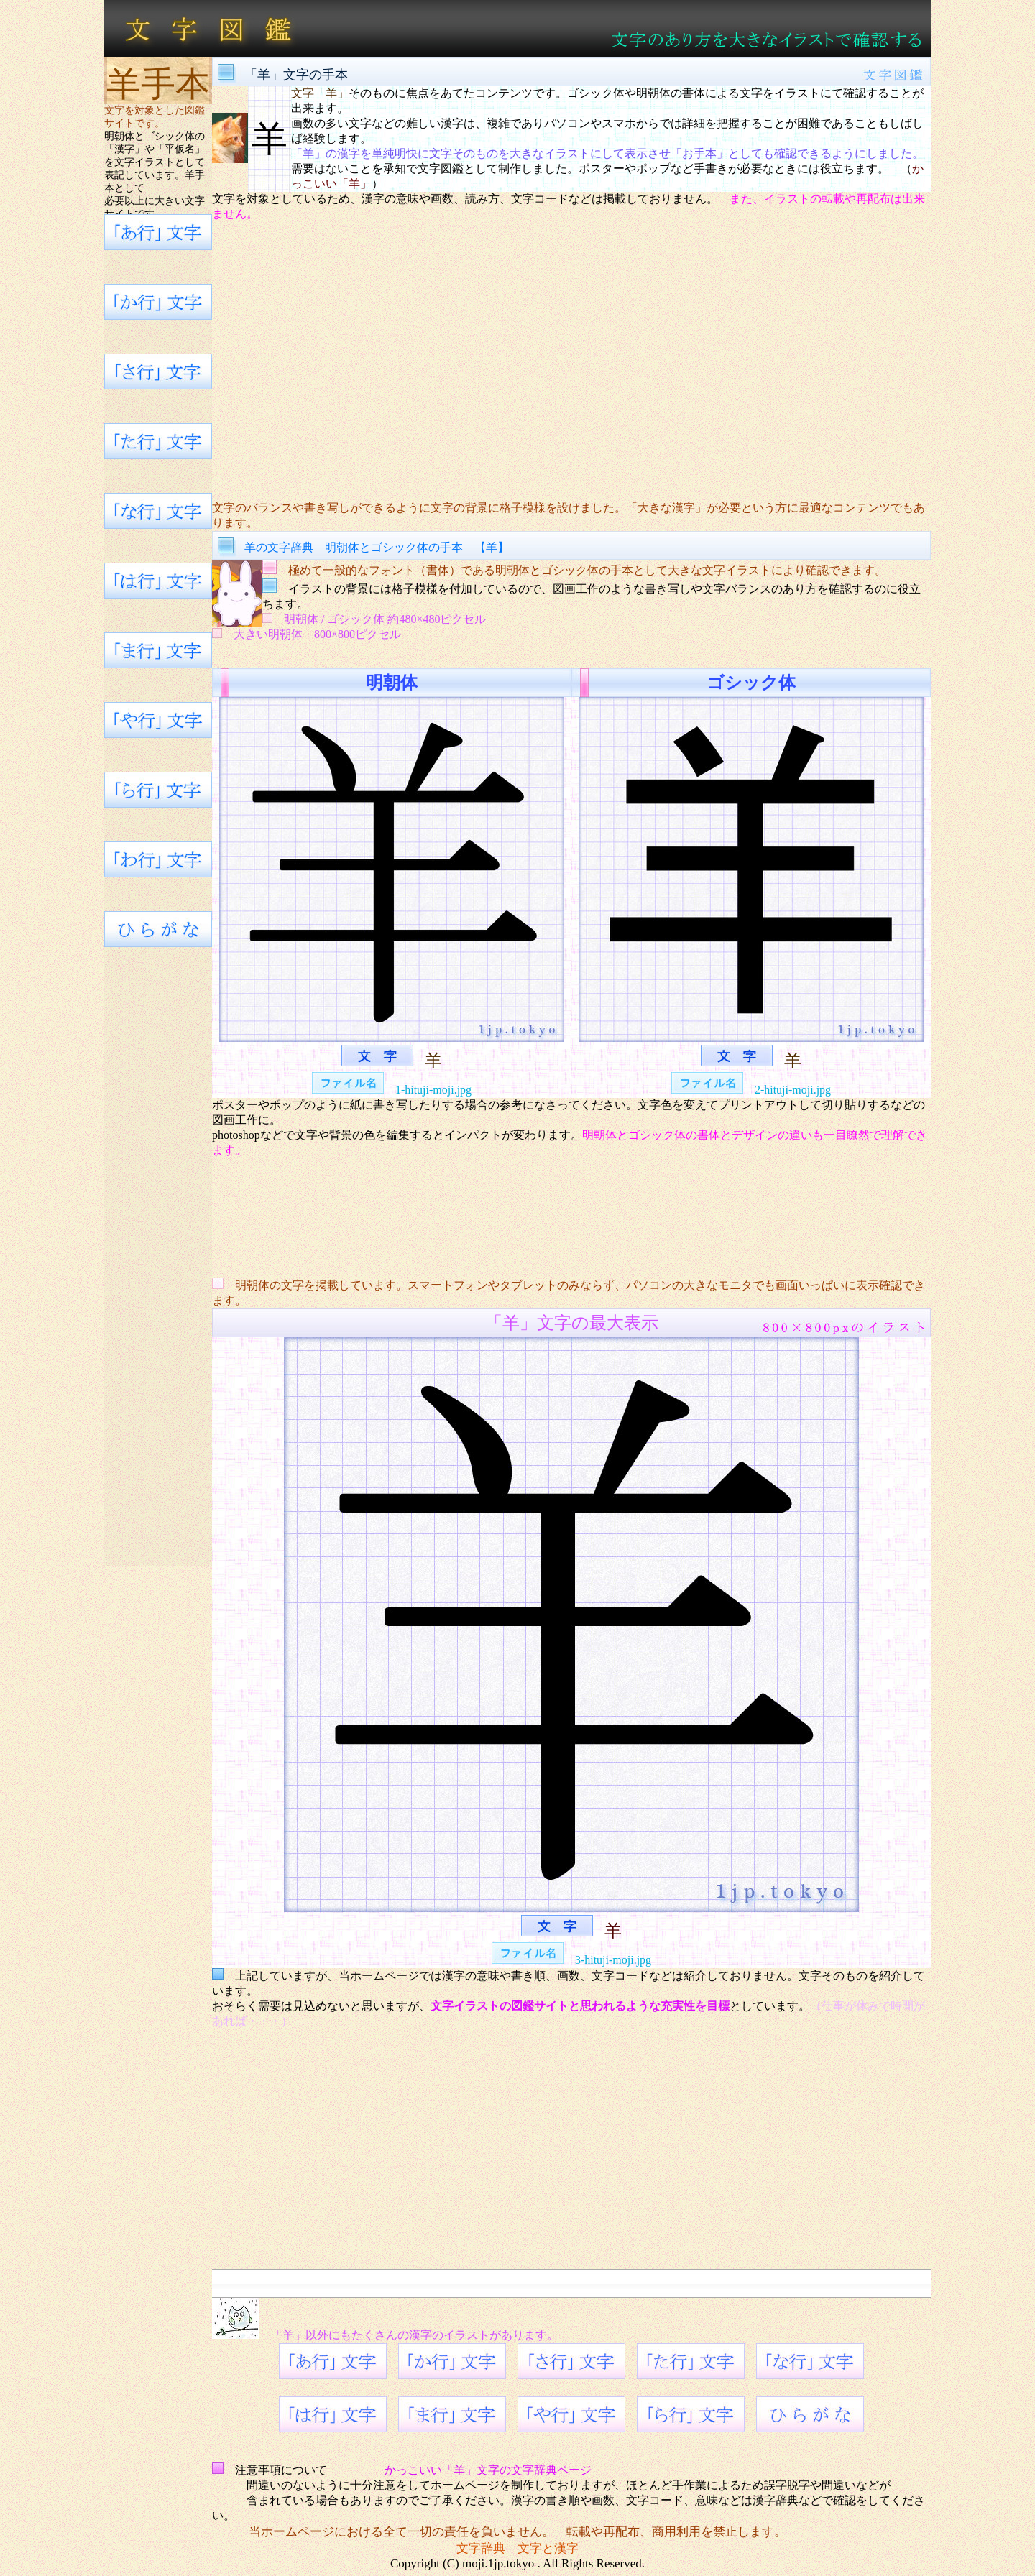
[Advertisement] (571, 361)
